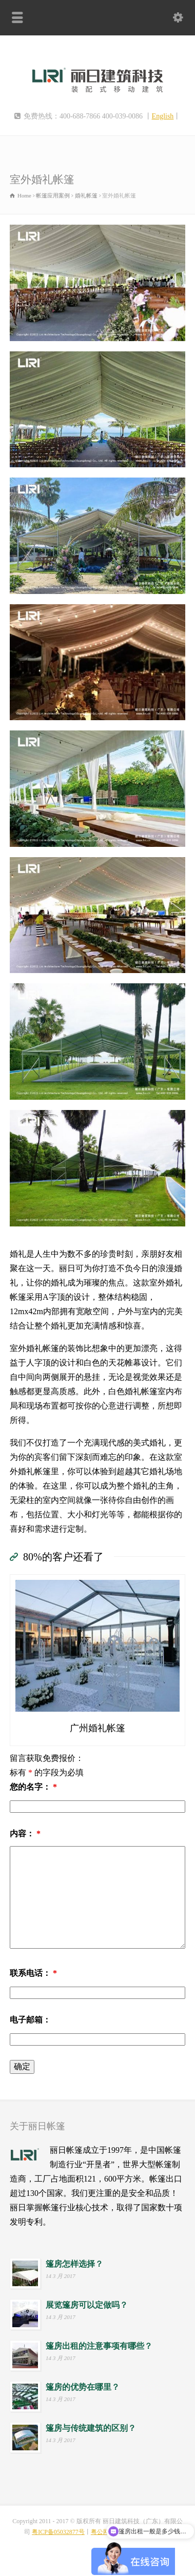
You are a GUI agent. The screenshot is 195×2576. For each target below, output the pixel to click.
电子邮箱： (30, 2019)
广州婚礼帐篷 (97, 1728)
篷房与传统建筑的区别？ (91, 2428)
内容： (25, 1833)
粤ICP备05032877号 (58, 2531)
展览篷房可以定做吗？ (87, 2305)
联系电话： (33, 1973)
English (163, 116)
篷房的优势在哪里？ (83, 2387)
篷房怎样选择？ (74, 2264)
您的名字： (33, 1786)
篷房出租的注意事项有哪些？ (99, 2346)
